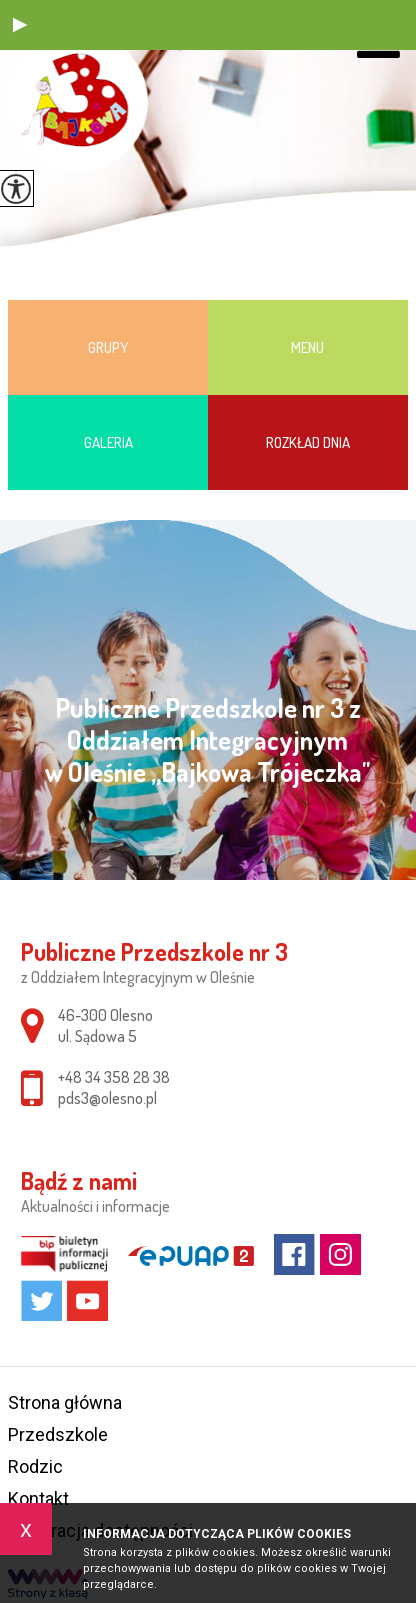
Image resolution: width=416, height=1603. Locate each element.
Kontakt (38, 1498)
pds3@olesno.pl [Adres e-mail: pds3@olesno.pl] (107, 1098)
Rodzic (35, 1466)
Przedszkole (58, 1434)
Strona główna (65, 1402)
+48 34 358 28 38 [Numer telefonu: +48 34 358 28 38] (114, 1077)
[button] (20, 25)
